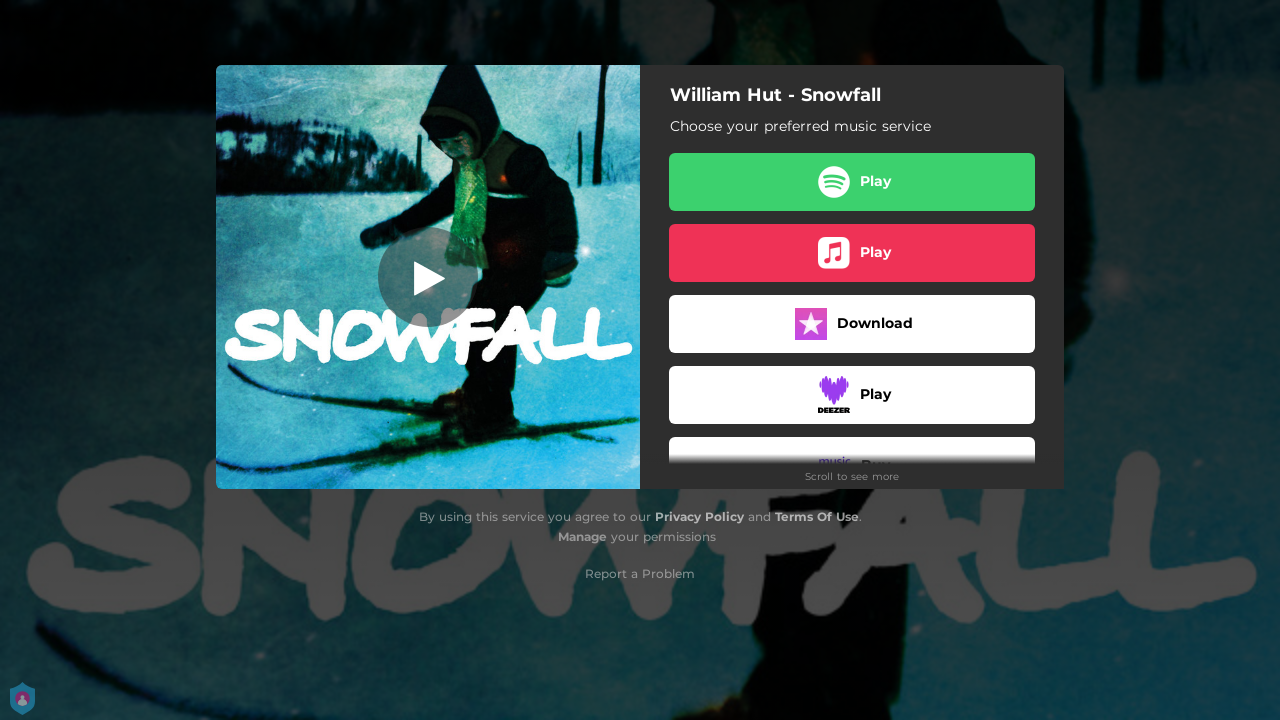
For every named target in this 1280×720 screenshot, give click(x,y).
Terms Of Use (817, 516)
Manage (582, 536)
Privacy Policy (699, 516)
